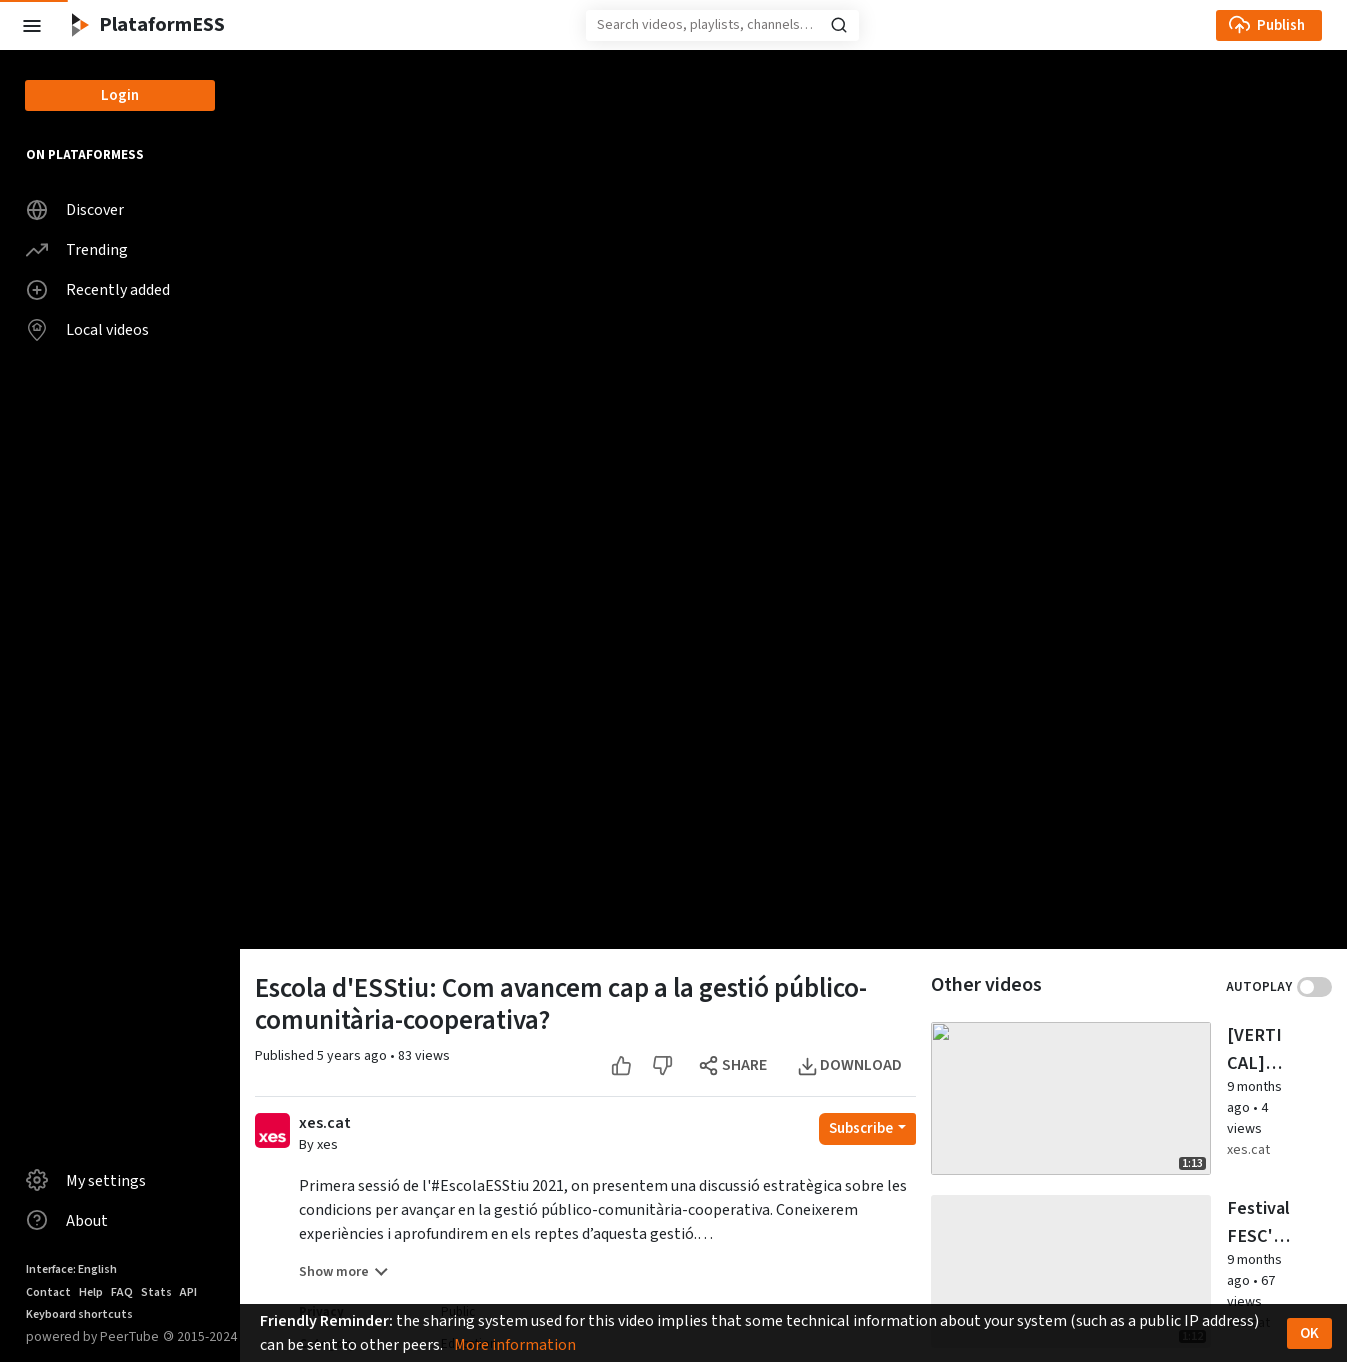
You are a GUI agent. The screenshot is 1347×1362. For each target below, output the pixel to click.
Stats (156, 1292)
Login (120, 95)
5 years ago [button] (353, 1056)
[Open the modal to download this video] (1017, 1065)
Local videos (87, 330)
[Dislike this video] (828, 1065)
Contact (48, 1292)
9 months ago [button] (1178, 1206)
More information (515, 1345)
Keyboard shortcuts (79, 1314)
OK (1309, 1333)
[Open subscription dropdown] (1033, 1129)
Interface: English (71, 1269)
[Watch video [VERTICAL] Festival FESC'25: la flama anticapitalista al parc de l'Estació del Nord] (1197, 1078)
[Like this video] (787, 1065)
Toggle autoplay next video (1314, 987)
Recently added (98, 290)
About (67, 1220)
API (188, 1292)
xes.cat (325, 1123)
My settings (86, 1180)
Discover (75, 210)
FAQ (122, 1292)
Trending (77, 250)
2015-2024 (200, 1337)
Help (91, 1292)
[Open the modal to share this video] (900, 1065)
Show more (343, 1272)
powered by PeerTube (92, 1336)
